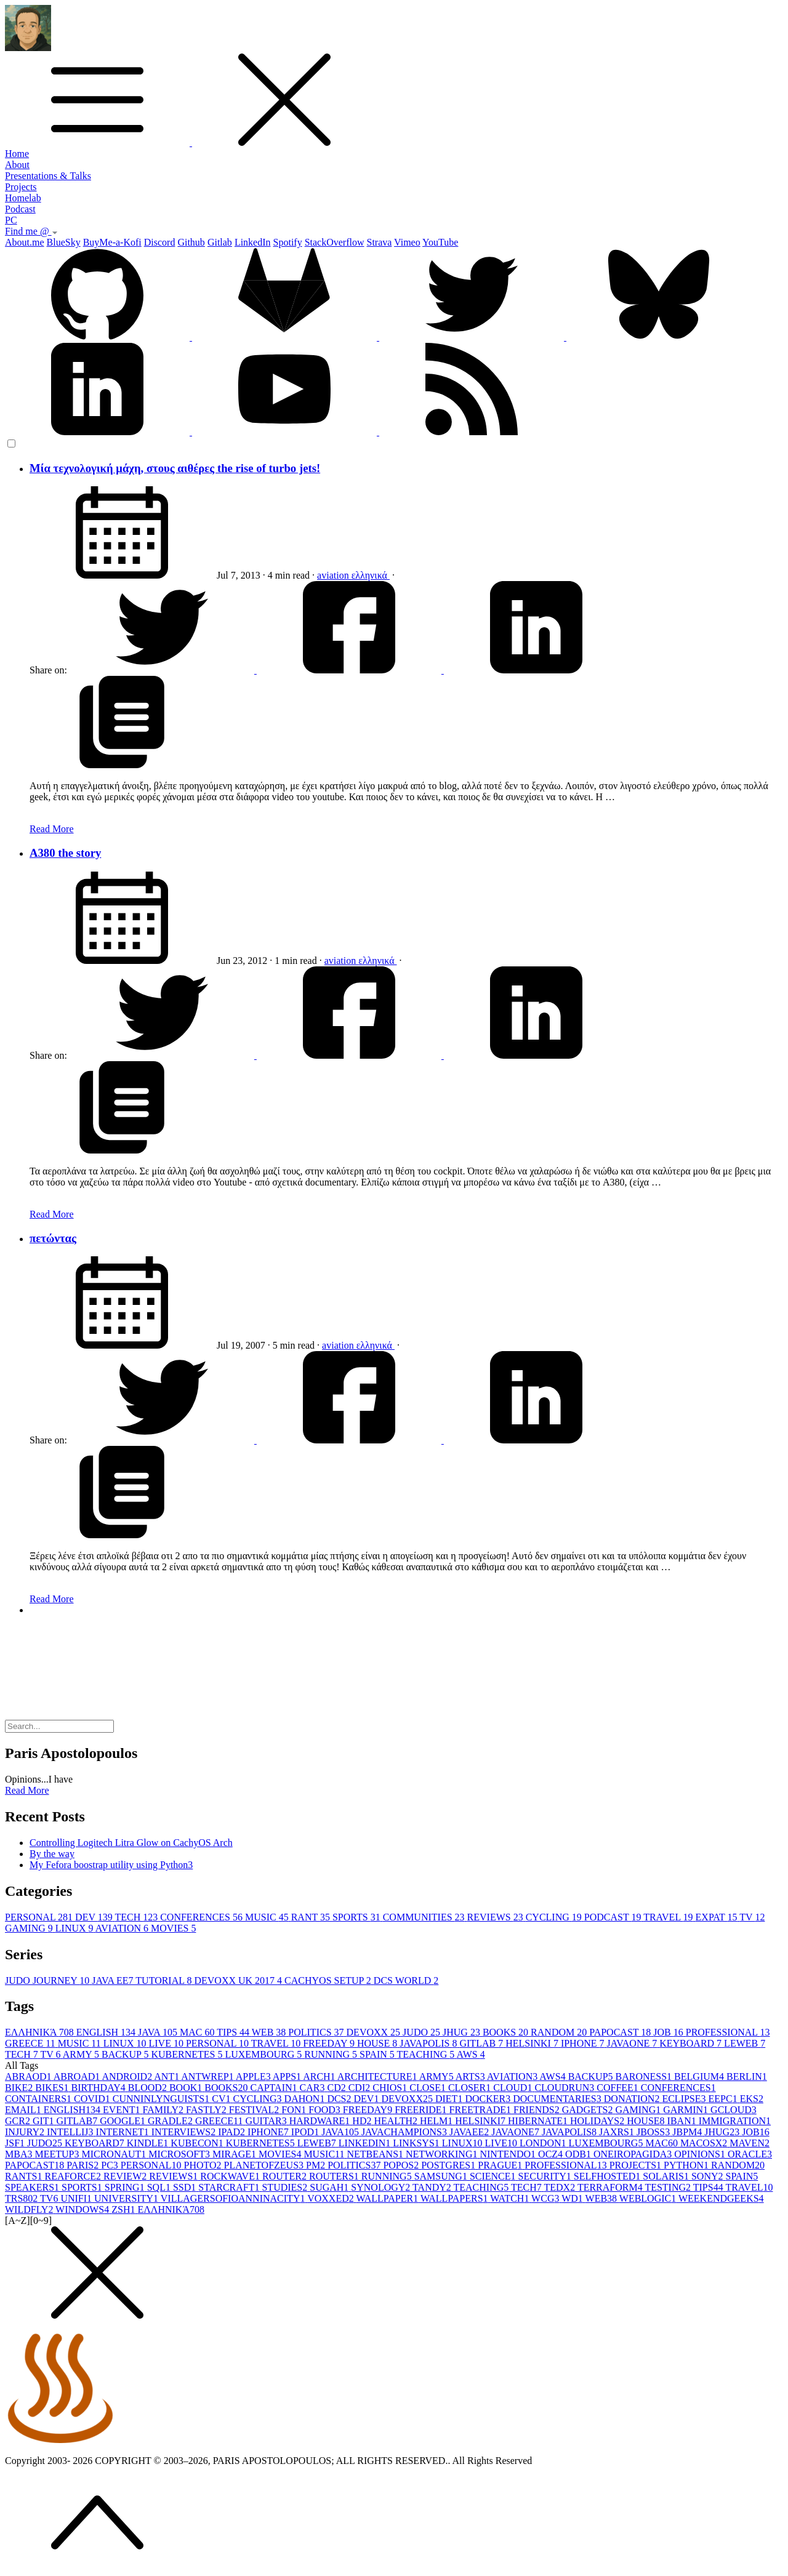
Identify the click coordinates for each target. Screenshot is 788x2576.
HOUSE (378, 2043)
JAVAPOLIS (429, 2043)
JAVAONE (633, 2043)
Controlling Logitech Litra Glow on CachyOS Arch (131, 1842)
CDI (360, 2087)
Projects (21, 187)
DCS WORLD (406, 1980)
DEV (95, 1917)
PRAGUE (501, 2165)
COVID (93, 2098)
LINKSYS (417, 2143)
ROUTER (285, 2176)
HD (363, 2121)
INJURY (26, 2132)
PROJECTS (636, 2165)
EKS (751, 2098)
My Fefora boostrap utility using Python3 (111, 1865)
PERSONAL (40, 1917)
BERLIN (746, 2076)
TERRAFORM (611, 2187)
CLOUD (513, 2087)
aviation (334, 575)
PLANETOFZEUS (265, 2165)
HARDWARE (321, 2121)
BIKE (20, 2087)
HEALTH (397, 2121)
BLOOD (148, 2087)
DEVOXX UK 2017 (239, 1980)
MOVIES (173, 1928)
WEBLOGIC (648, 2198)
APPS (288, 2076)
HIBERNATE (539, 2121)
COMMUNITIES (425, 1917)
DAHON (306, 2098)
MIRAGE (235, 2154)
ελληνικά (371, 575)
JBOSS (654, 2132)
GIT (45, 2121)
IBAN (683, 2121)
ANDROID (128, 2076)
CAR (314, 2087)
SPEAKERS (33, 2187)
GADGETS (589, 2110)
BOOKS (507, 2032)
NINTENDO (509, 2154)
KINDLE (149, 2143)
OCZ (551, 2154)
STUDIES (286, 2187)
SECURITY (546, 2176)
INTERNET (123, 2132)
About (17, 164)
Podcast (20, 209)
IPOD (306, 2132)
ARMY (82, 2054)
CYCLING (555, 1917)
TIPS (234, 2032)
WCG (546, 2198)
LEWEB (744, 2043)
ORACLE (750, 2154)
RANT (311, 1917)
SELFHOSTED (608, 2176)
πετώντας (53, 1238)
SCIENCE (494, 2176)
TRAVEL (669, 1917)
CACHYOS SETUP (329, 1980)
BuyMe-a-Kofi (112, 242)
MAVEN (750, 2143)
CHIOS (390, 2087)
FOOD (325, 2110)
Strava (379, 242)
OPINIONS (701, 2154)
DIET (450, 2098)
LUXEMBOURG (264, 2054)
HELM (437, 2121)
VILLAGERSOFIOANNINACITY (234, 2198)
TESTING (669, 2187)
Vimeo (407, 242)
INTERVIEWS (184, 2132)
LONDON (544, 2143)
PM (317, 2165)
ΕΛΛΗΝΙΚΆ (40, 2032)
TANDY (432, 2187)
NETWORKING (443, 2154)
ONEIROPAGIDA (633, 2154)
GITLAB (482, 2043)
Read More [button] (27, 1790)
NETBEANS (376, 2154)
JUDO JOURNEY (48, 1980)
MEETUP (57, 2154)
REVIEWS (496, 1917)
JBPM (688, 2132)
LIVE (166, 2043)
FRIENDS (537, 2110)
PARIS (83, 2165)
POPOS (402, 2165)
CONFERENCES (202, 1917)
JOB (669, 2032)
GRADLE (171, 2121)
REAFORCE (73, 2176)
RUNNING (332, 2054)
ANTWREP (208, 2076)
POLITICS (317, 2032)
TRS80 (22, 2198)
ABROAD (78, 2076)
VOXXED (331, 2198)
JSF (16, 2143)
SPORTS (357, 1917)
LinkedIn (253, 242)
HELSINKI (533, 2043)
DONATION (633, 2098)
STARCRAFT (230, 2187)
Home (17, 153)
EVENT (122, 2110)
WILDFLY (30, 2209)
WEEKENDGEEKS (721, 2198)
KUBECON (198, 2143)
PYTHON (687, 2165)
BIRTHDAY (99, 2087)
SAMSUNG (442, 2176)
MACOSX (705, 2143)
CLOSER (470, 2087)
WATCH (510, 2198)
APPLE (254, 2076)
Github (190, 242)
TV (752, 1917)
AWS (470, 2054)
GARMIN (686, 2110)
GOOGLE (124, 2121)
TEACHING (427, 2054)
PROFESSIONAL (728, 2032)
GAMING (30, 1928)
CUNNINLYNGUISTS (162, 2098)
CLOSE (428, 2087)
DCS (340, 2098)
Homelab (23, 198)
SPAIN (378, 2054)
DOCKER (489, 2098)
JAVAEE (470, 2132)
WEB (270, 2032)
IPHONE (584, 2043)
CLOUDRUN (565, 2087)
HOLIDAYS (598, 2121)
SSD (185, 2187)
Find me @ (31, 231)
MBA (19, 2154)
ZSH (124, 2209)
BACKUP (126, 2054)
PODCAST (613, 1917)
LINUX (75, 1928)
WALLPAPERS (455, 2198)
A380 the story (65, 852)
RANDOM (560, 2032)
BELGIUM (700, 2076)
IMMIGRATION (735, 2121)
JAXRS (618, 2132)
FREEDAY (330, 2043)
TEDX (560, 2187)
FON (294, 2110)
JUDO (423, 2032)
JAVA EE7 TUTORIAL (143, 1980)
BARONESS (645, 2076)
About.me (24, 242)
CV (222, 2098)
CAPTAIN (274, 2087)
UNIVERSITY (127, 2198)
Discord (159, 242)
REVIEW (126, 2176)
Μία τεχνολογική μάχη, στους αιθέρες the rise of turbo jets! (175, 468)
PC (11, 220)
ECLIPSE (685, 2098)
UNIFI (77, 2198)
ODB (579, 2154)
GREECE (31, 2043)
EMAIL (24, 2110)
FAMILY (165, 2110)
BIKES (53, 2087)
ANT (167, 2076)
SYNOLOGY (381, 2187)
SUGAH (330, 2187)
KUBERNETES (188, 2054)
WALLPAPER (388, 2198)
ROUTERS (335, 2176)
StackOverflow (334, 242)
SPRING (126, 2187)
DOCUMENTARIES (558, 2098)
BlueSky (64, 242)
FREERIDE (422, 2110)
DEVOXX (375, 2032)
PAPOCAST (621, 2032)
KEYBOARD (691, 2043)
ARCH (320, 2076)
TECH (137, 1917)
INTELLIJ (71, 2132)
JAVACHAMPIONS (405, 2132)
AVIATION (123, 1928)
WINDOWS (83, 2209)
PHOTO (204, 2165)
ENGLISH (107, 2032)
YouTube (440, 242)
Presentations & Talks (48, 176)
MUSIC (268, 1917)
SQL (160, 2187)
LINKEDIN (366, 2143)
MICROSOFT (180, 2154)
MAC (198, 2032)
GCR (19, 2121)
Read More (52, 829)
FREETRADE (481, 2110)
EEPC (724, 2098)
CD (337, 2087)
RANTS (24, 2176)
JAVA (159, 2032)
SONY (708, 2176)
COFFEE (619, 2087)
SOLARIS (667, 2176)
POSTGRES (449, 2165)
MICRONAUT (114, 2154)
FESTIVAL (255, 2110)
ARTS (471, 2076)
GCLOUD (733, 2110)
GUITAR (267, 2121)
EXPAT (718, 1917)
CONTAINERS (39, 2098)
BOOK (186, 2087)
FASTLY (207, 2110)
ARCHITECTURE (378, 2076)
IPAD (232, 2132)
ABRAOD (29, 2076)
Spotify (287, 242)
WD (573, 2198)
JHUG (463, 2032)
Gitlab (219, 242)
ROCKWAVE (231, 2176)
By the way (52, 1853)
